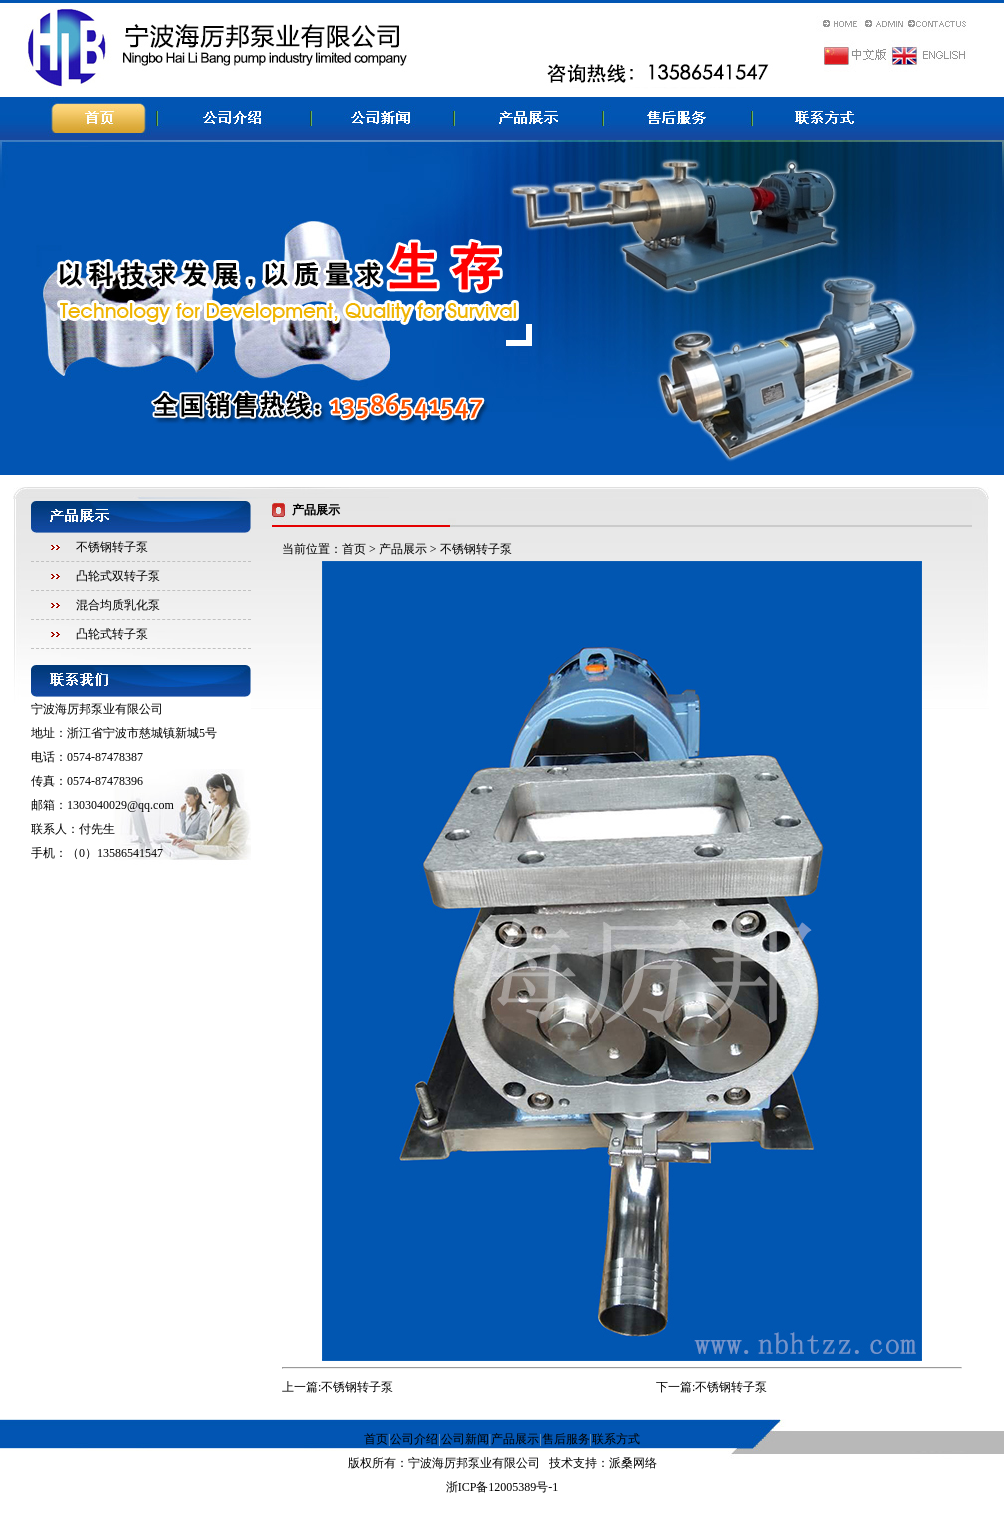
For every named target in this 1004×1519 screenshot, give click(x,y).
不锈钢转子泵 (112, 547)
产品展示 (403, 549)
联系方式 (616, 1439)
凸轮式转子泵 (112, 634)
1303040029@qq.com (120, 805)
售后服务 (566, 1439)
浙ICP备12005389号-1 (502, 1487)
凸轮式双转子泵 (118, 576)
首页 (354, 549)
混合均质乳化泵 (118, 605)
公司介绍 (414, 1439)
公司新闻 (465, 1439)
